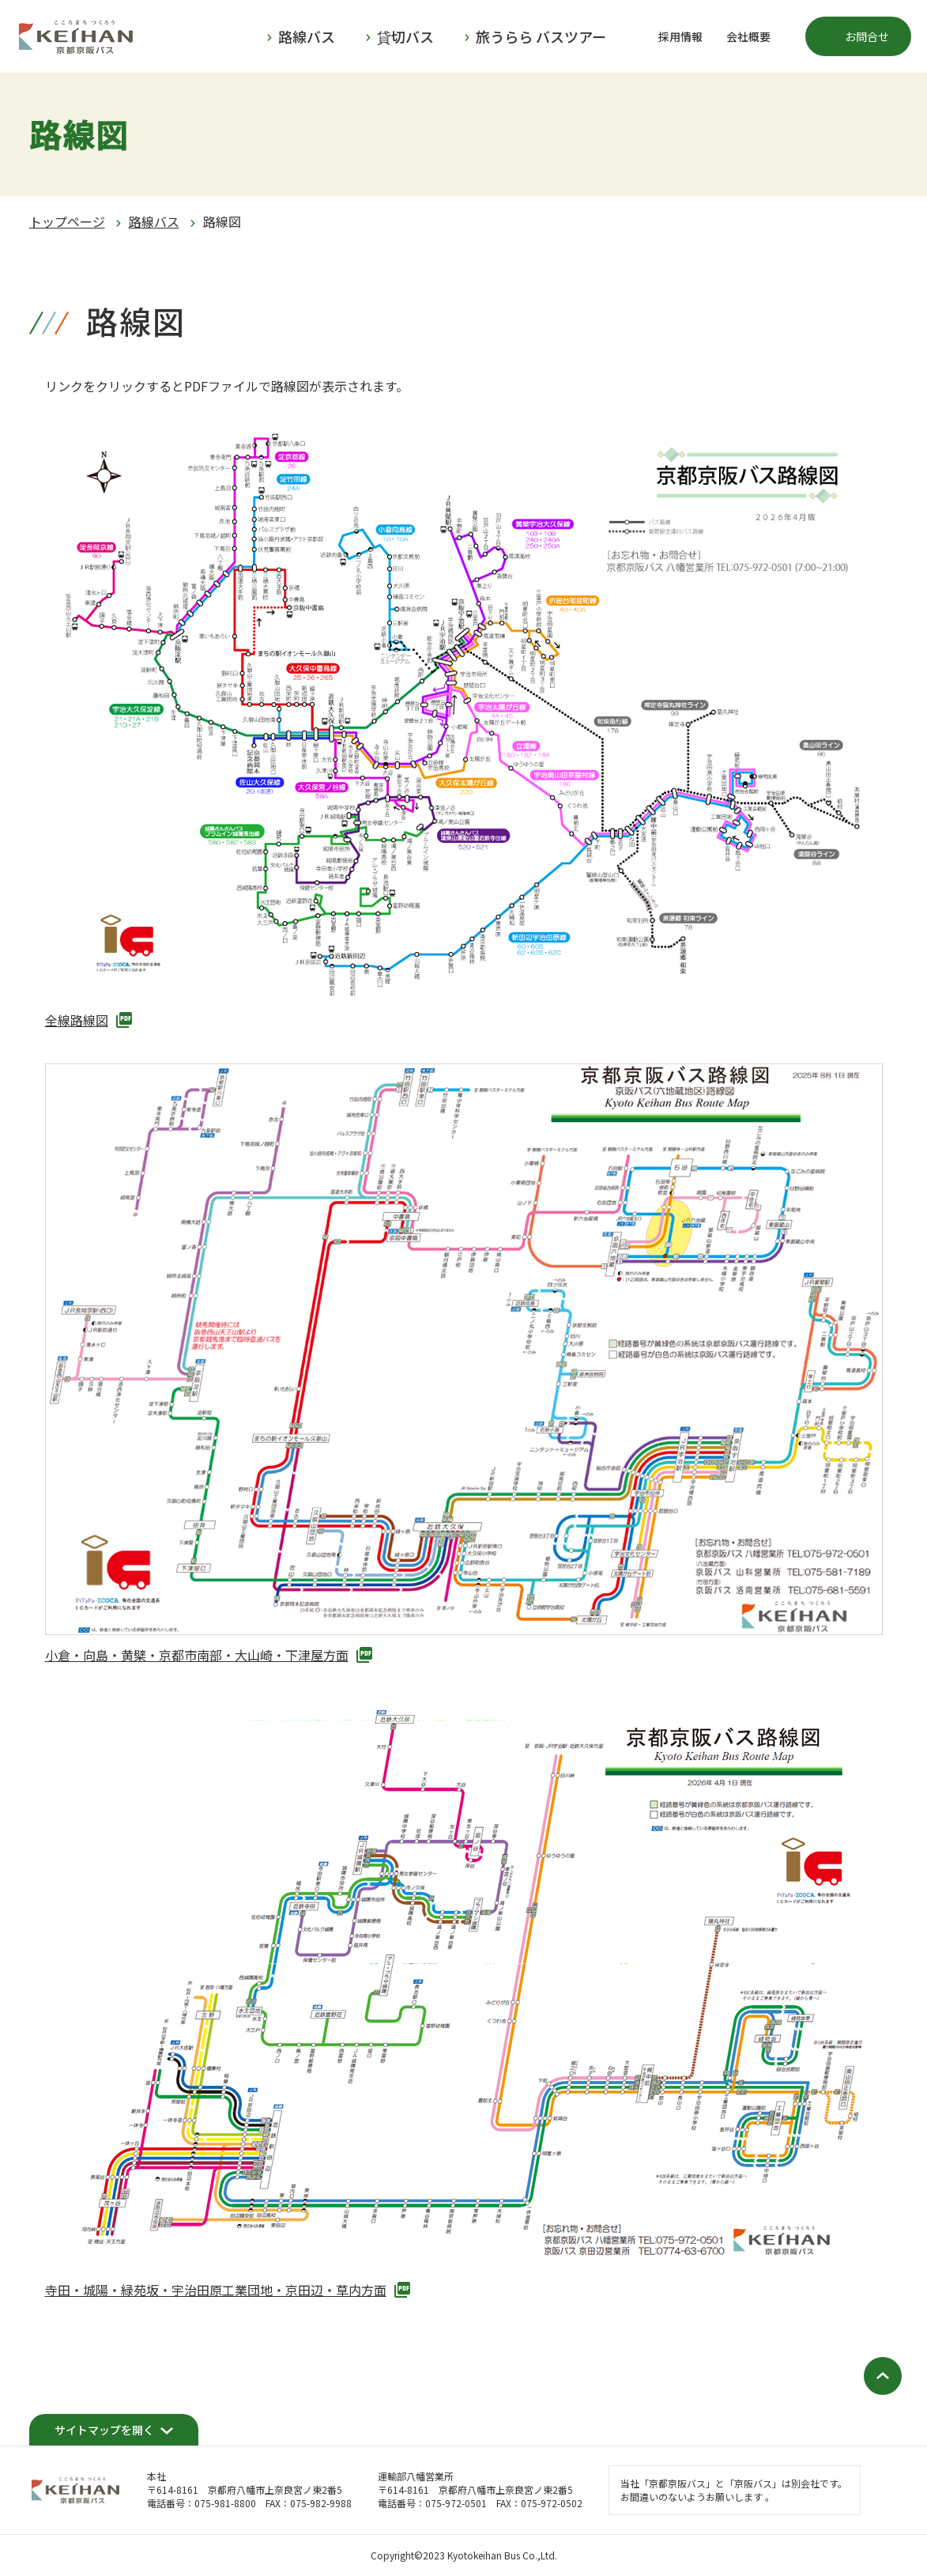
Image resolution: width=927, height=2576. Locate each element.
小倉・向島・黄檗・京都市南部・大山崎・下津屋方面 (197, 1654)
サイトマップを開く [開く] (104, 2430)
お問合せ (867, 36)
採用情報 (680, 36)
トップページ (67, 221)
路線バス (154, 221)
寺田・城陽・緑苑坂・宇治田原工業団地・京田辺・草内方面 (215, 2289)
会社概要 (748, 36)
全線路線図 (76, 1019)
